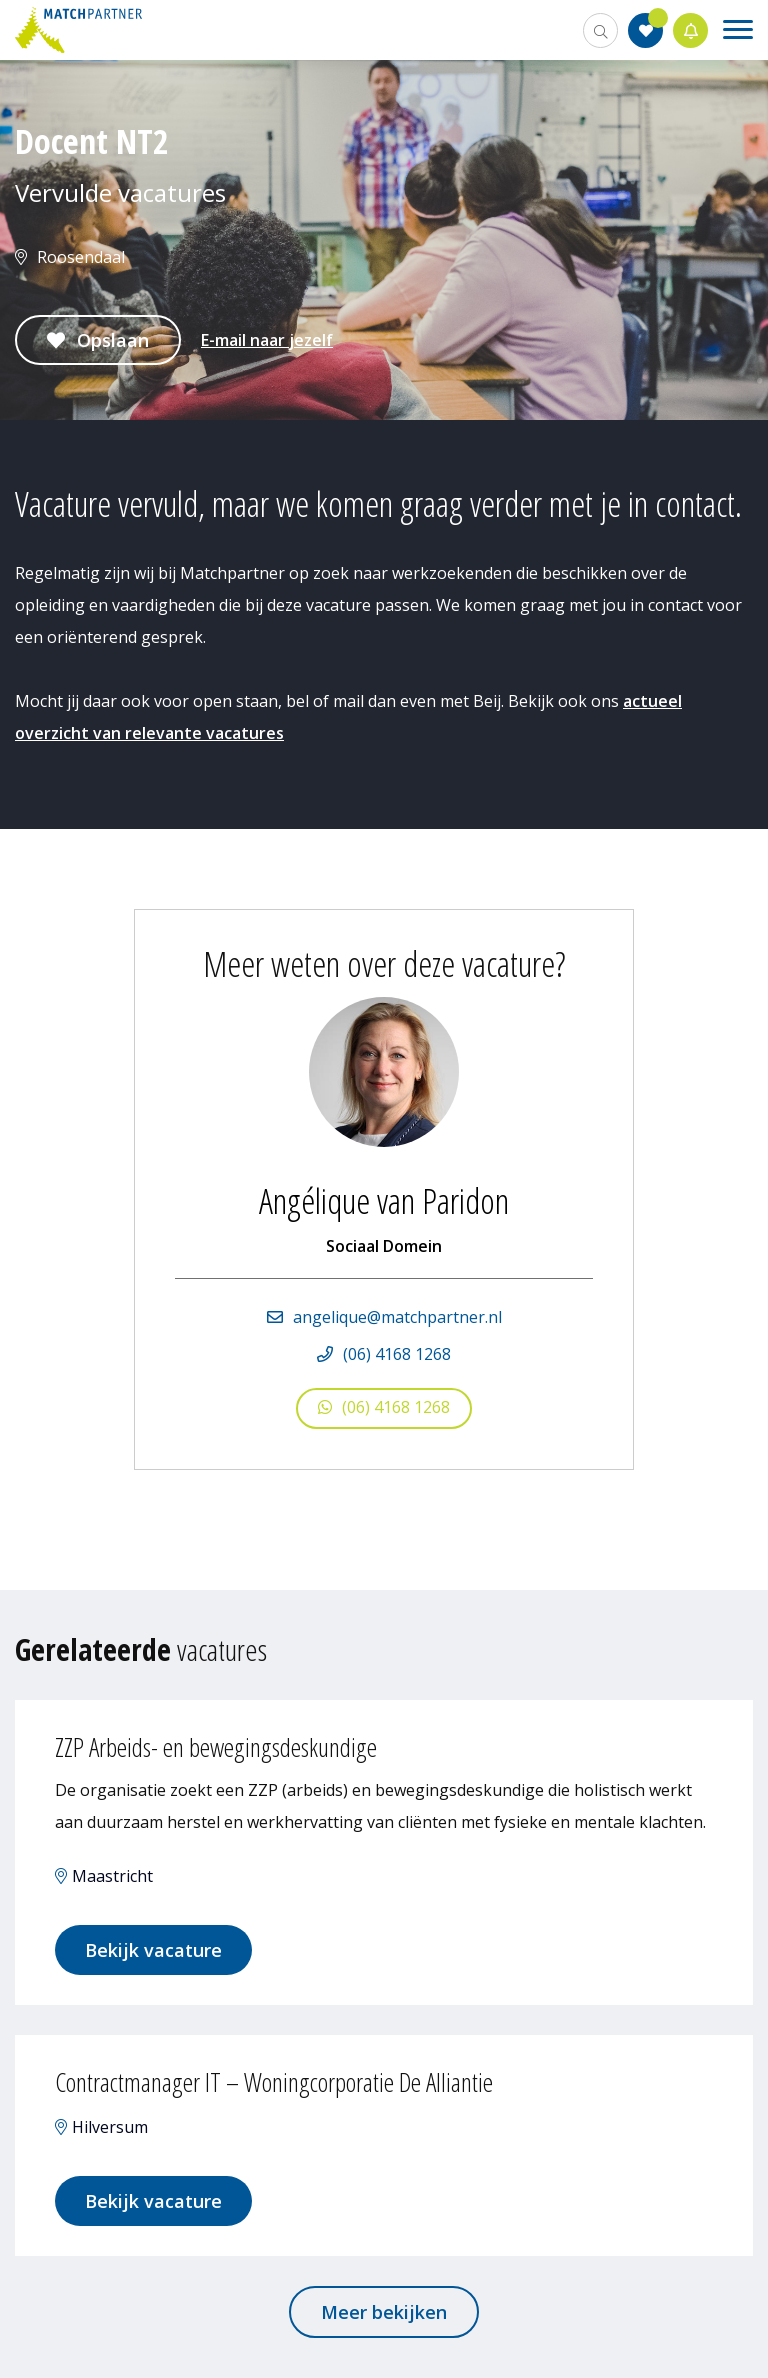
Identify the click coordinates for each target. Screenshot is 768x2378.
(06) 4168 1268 (397, 1354)
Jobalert (691, 30)
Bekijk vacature (153, 1950)
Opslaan (113, 340)
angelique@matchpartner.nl (397, 1317)
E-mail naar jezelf (267, 340)
